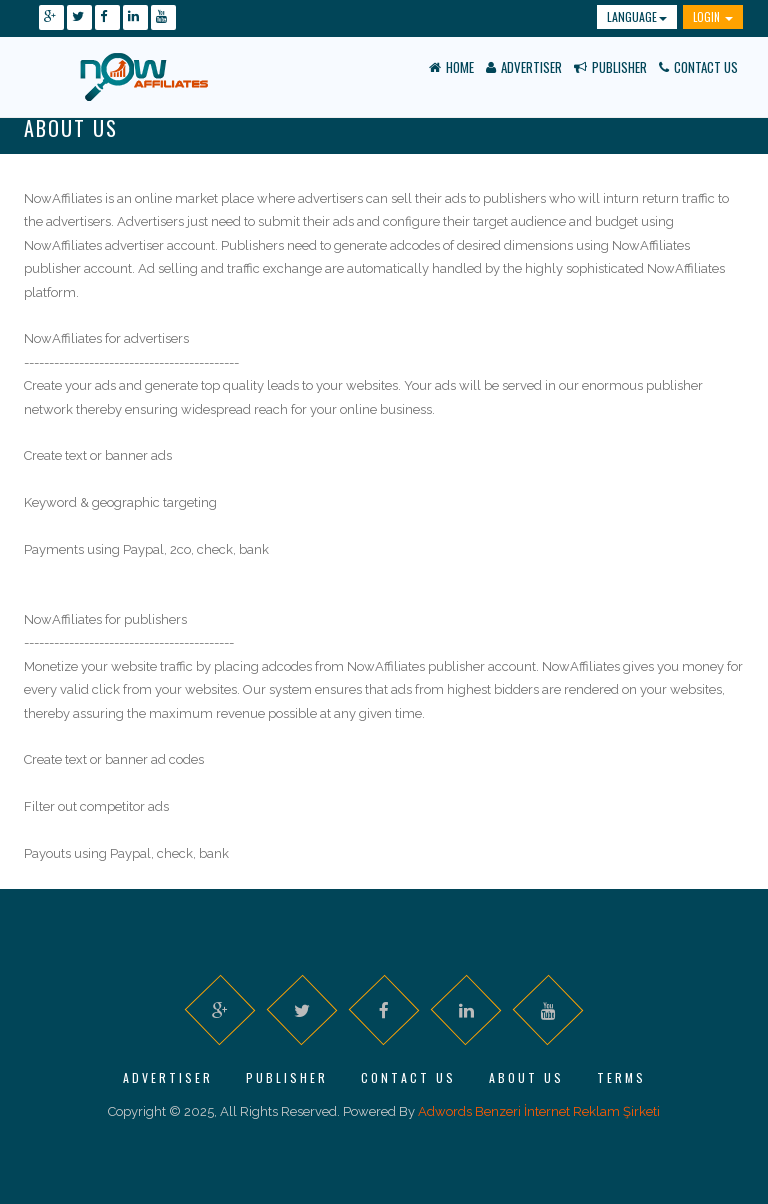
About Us (526, 1077)
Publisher (610, 67)
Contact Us (698, 67)
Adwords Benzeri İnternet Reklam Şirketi (539, 1111)
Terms (621, 1077)
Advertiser (524, 67)
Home (451, 67)
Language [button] (637, 16)
